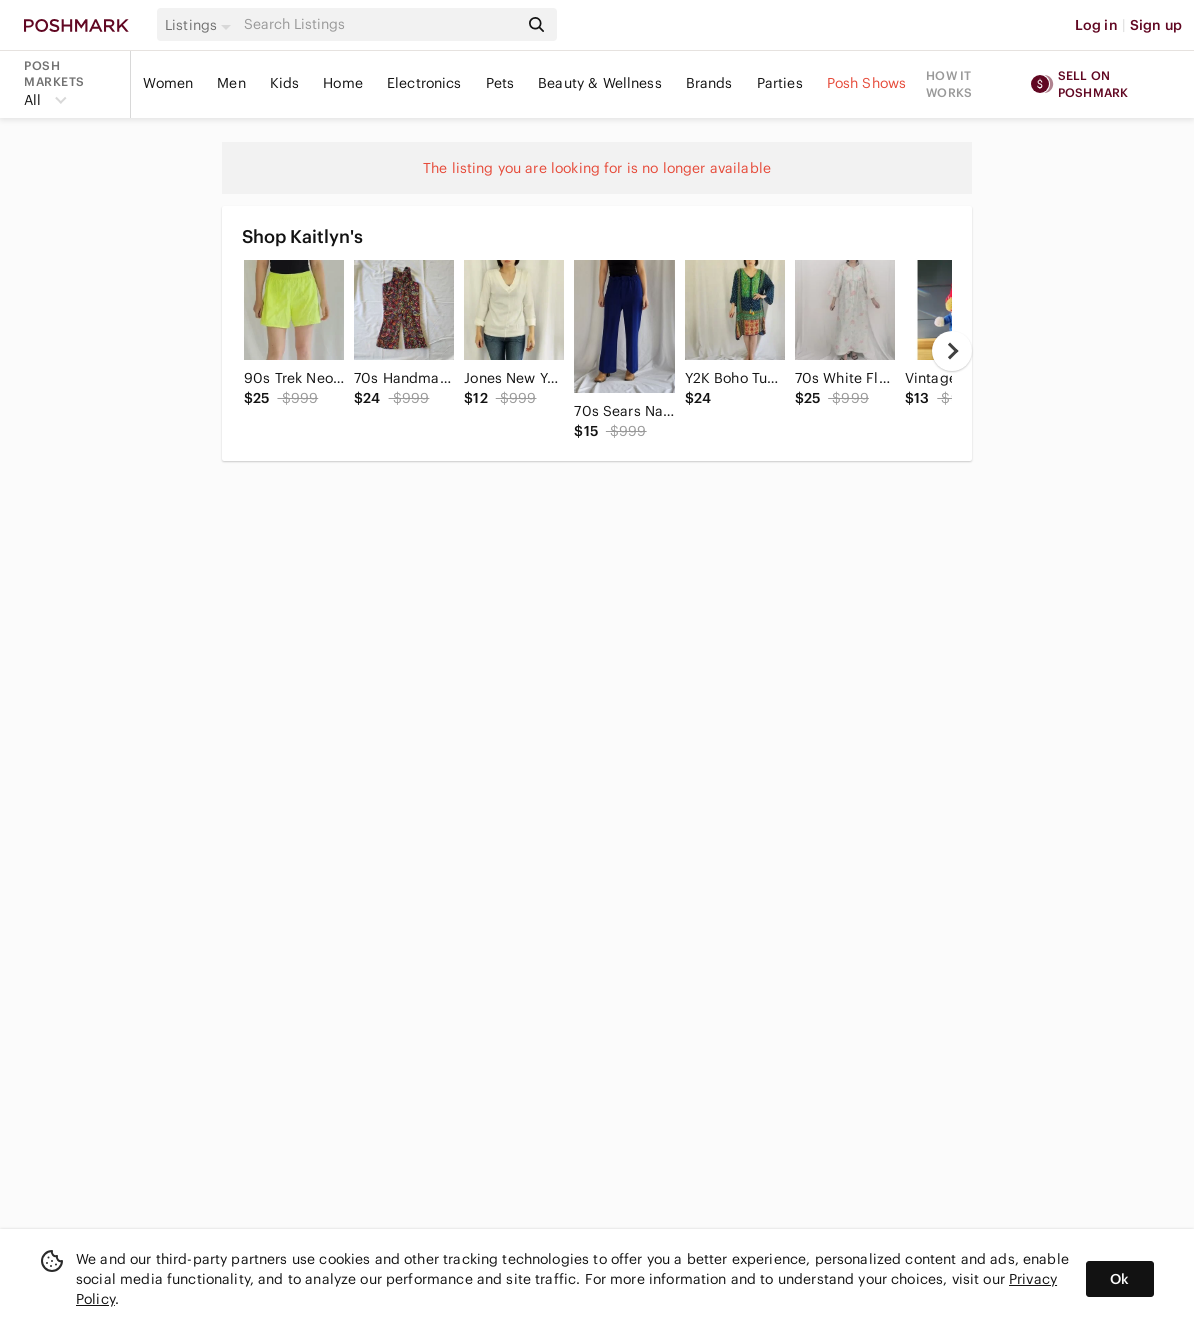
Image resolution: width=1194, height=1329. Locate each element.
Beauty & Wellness (600, 83)
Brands (709, 83)
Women (168, 83)
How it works (949, 84)
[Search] (379, 24)
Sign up (1156, 25)
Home (343, 83)
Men (231, 83)
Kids (285, 83)
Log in (1096, 25)
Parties (780, 83)
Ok (1119, 1279)
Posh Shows (867, 83)
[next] (952, 351)
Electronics (424, 83)
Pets (500, 83)
